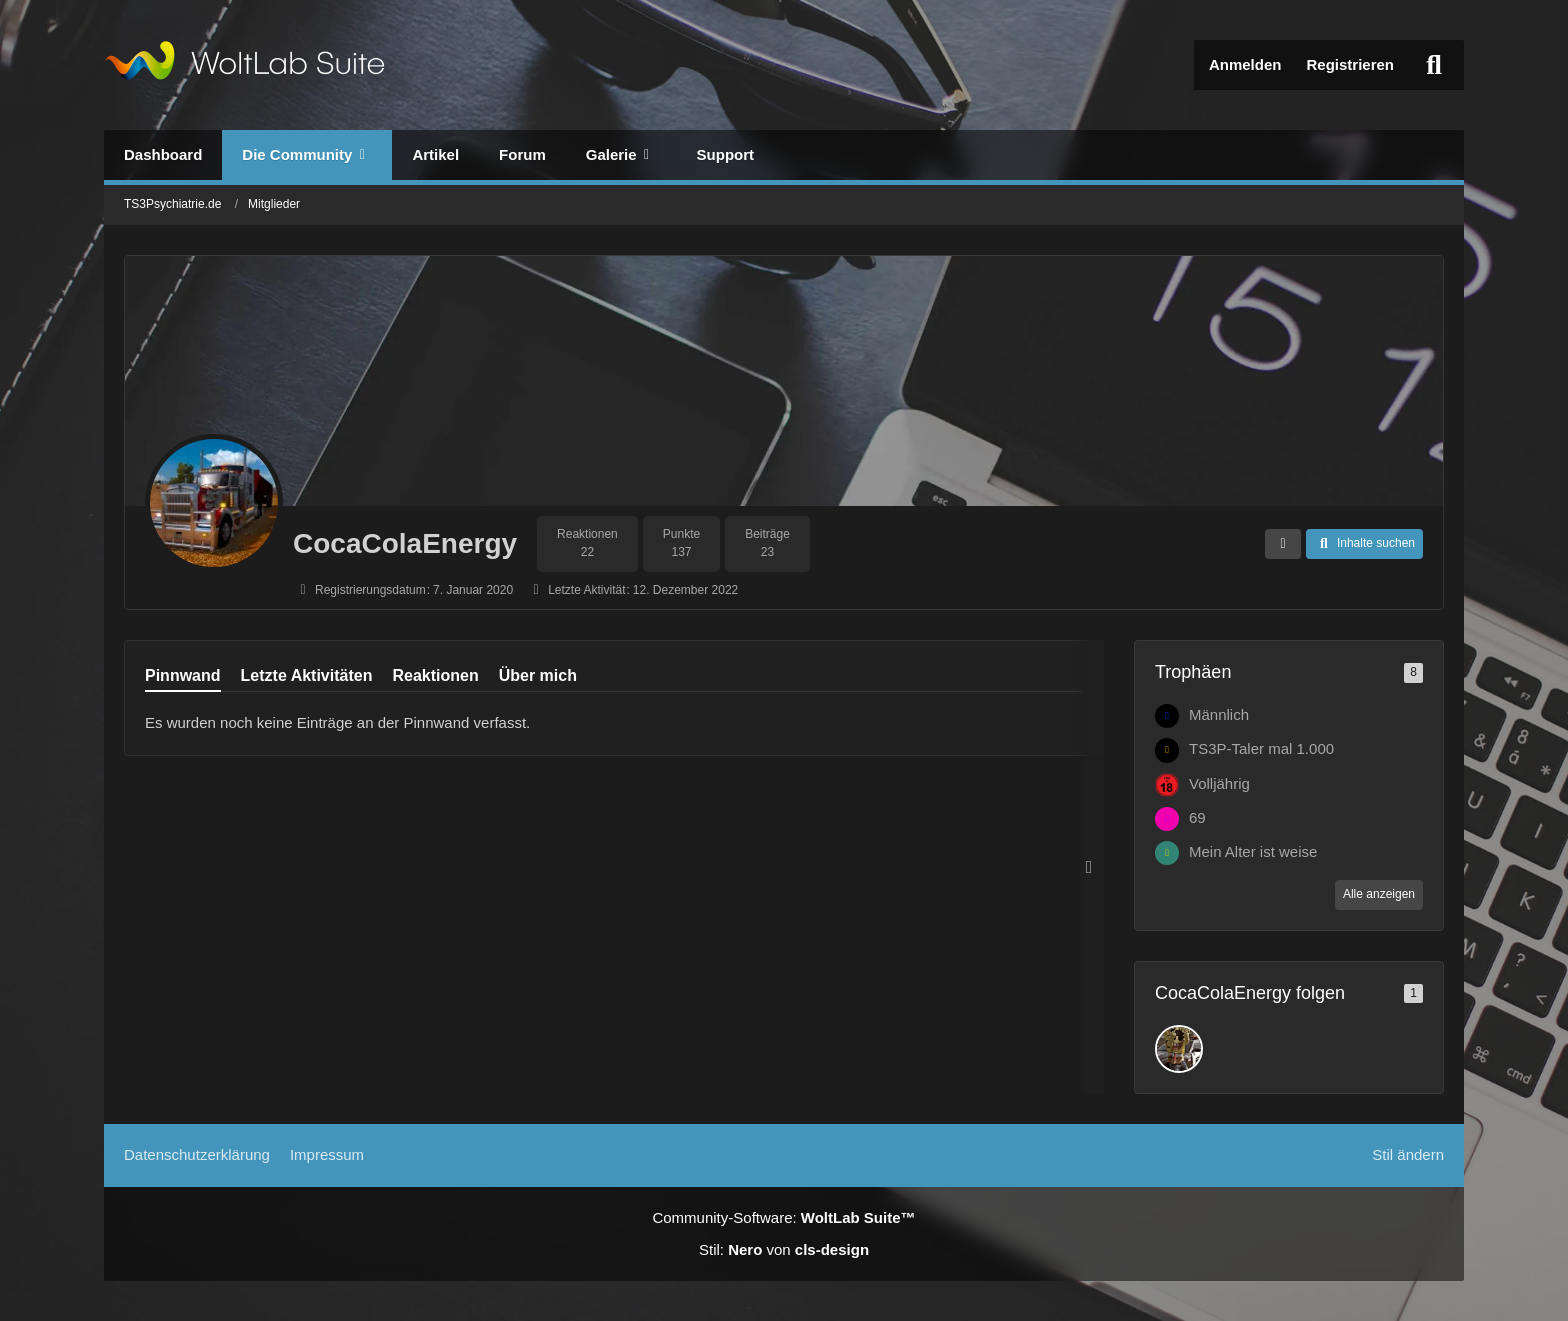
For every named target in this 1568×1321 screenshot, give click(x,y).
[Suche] (1434, 65)
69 (1197, 817)
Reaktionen (435, 675)
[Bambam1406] (1179, 1049)
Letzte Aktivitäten (307, 675)
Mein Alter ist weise (1253, 851)
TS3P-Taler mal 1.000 (1261, 748)
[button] (1283, 544)
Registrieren (1350, 64)
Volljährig (1219, 783)
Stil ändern (1408, 1154)
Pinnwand (183, 675)
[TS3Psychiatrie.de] (244, 65)
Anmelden (1245, 64)
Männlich (1219, 714)
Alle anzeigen (1379, 894)
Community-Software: (783, 1217)
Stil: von (784, 1249)
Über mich (538, 675)
